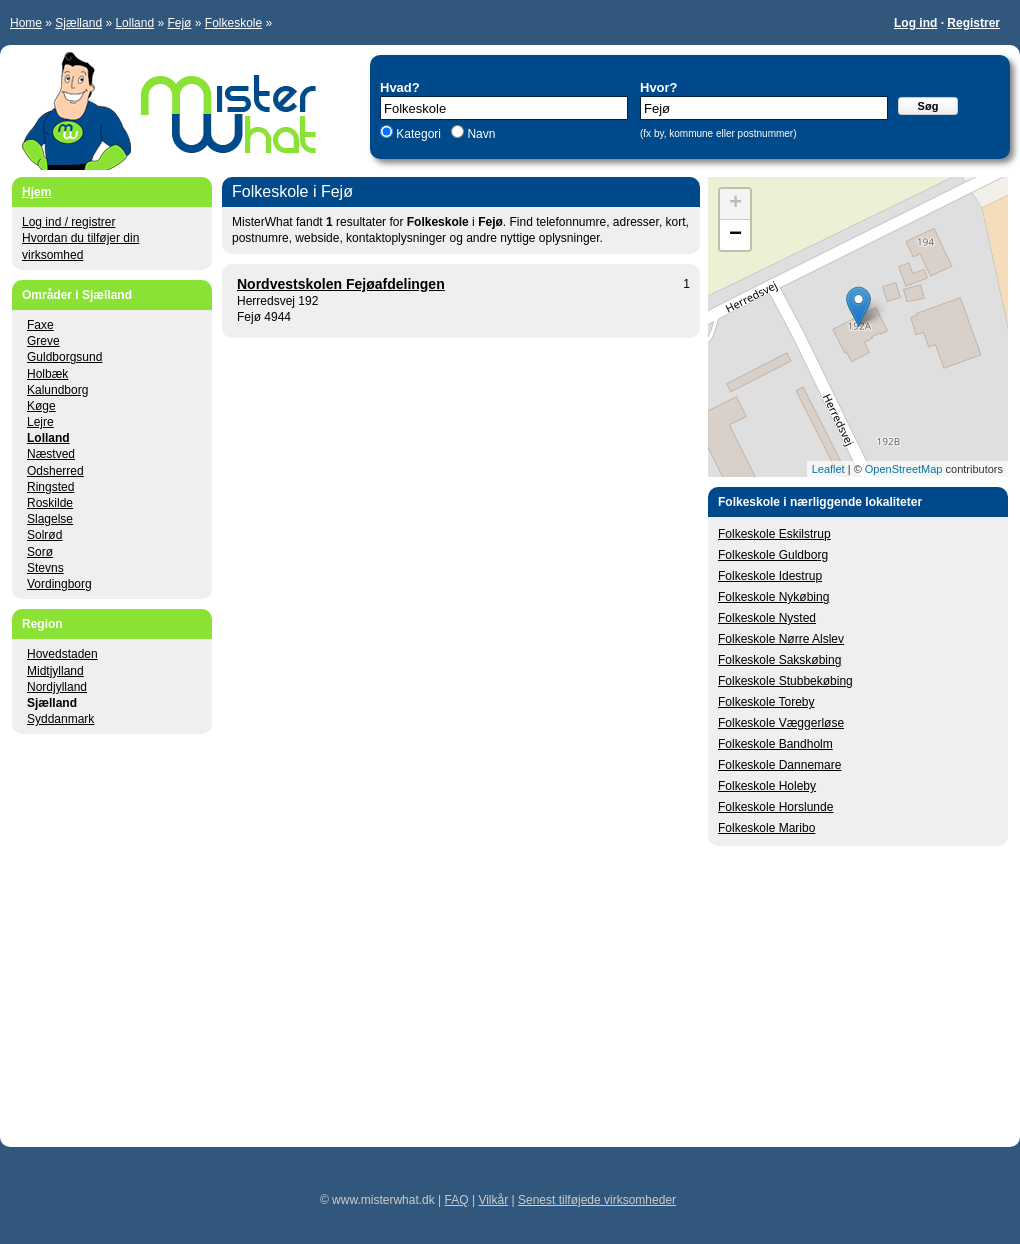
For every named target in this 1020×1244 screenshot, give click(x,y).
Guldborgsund (64, 357)
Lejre (40, 422)
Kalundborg (57, 390)
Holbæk (47, 374)
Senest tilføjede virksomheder (597, 1200)
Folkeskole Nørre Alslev (781, 639)
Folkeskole (233, 23)
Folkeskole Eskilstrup (774, 534)
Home (26, 23)
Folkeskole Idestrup (770, 576)
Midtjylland (55, 671)
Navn (479, 134)
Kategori (418, 134)
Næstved (51, 454)
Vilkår (493, 1200)
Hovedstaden (62, 654)
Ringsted (50, 487)
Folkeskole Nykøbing (773, 597)
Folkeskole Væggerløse (781, 723)
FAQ (457, 1200)
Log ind (915, 23)
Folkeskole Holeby (767, 786)
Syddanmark (60, 719)
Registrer (973, 23)
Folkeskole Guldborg (773, 555)
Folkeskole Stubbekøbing (785, 681)
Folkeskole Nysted (767, 618)
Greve (43, 341)
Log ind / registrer (68, 222)
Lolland (134, 23)
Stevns (45, 568)
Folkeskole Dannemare (779, 765)
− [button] (735, 235)
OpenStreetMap (904, 469)
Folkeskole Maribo (766, 828)
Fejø (179, 23)
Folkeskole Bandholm (775, 744)
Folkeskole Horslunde (775, 807)
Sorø (40, 552)
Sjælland (78, 23)
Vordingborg (59, 584)
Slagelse (50, 519)
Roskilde (50, 503)
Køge (41, 406)
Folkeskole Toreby (766, 702)
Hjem (36, 192)
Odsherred (55, 471)
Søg (928, 106)
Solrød (44, 535)
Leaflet (828, 469)
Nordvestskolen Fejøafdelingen (341, 284)
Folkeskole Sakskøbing (779, 660)
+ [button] (735, 204)
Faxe (40, 325)
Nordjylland (57, 687)
